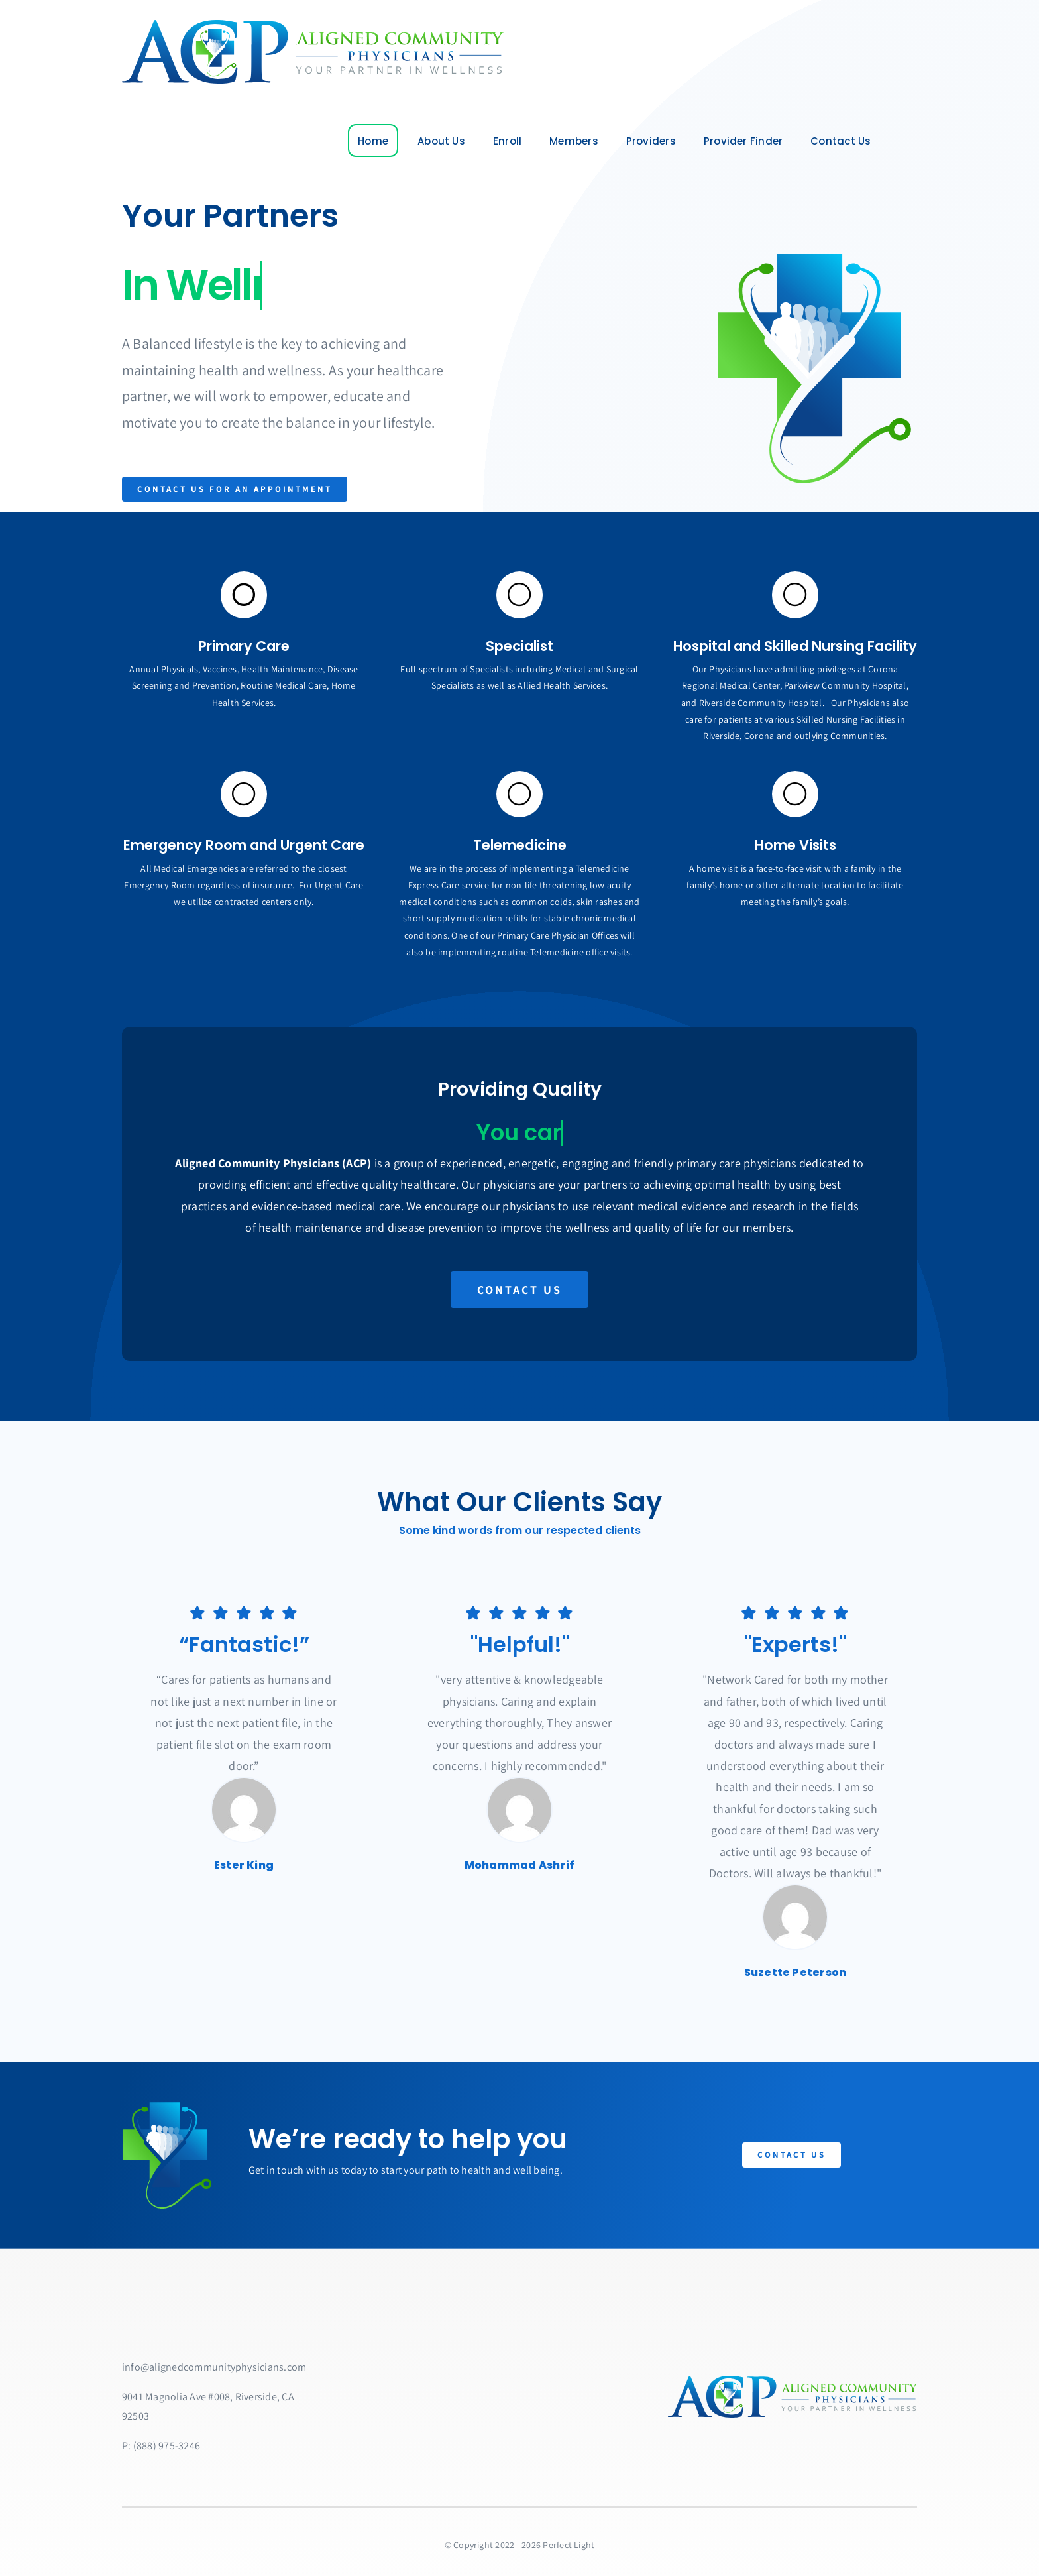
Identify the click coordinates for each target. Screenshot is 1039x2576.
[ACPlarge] (311, 25)
